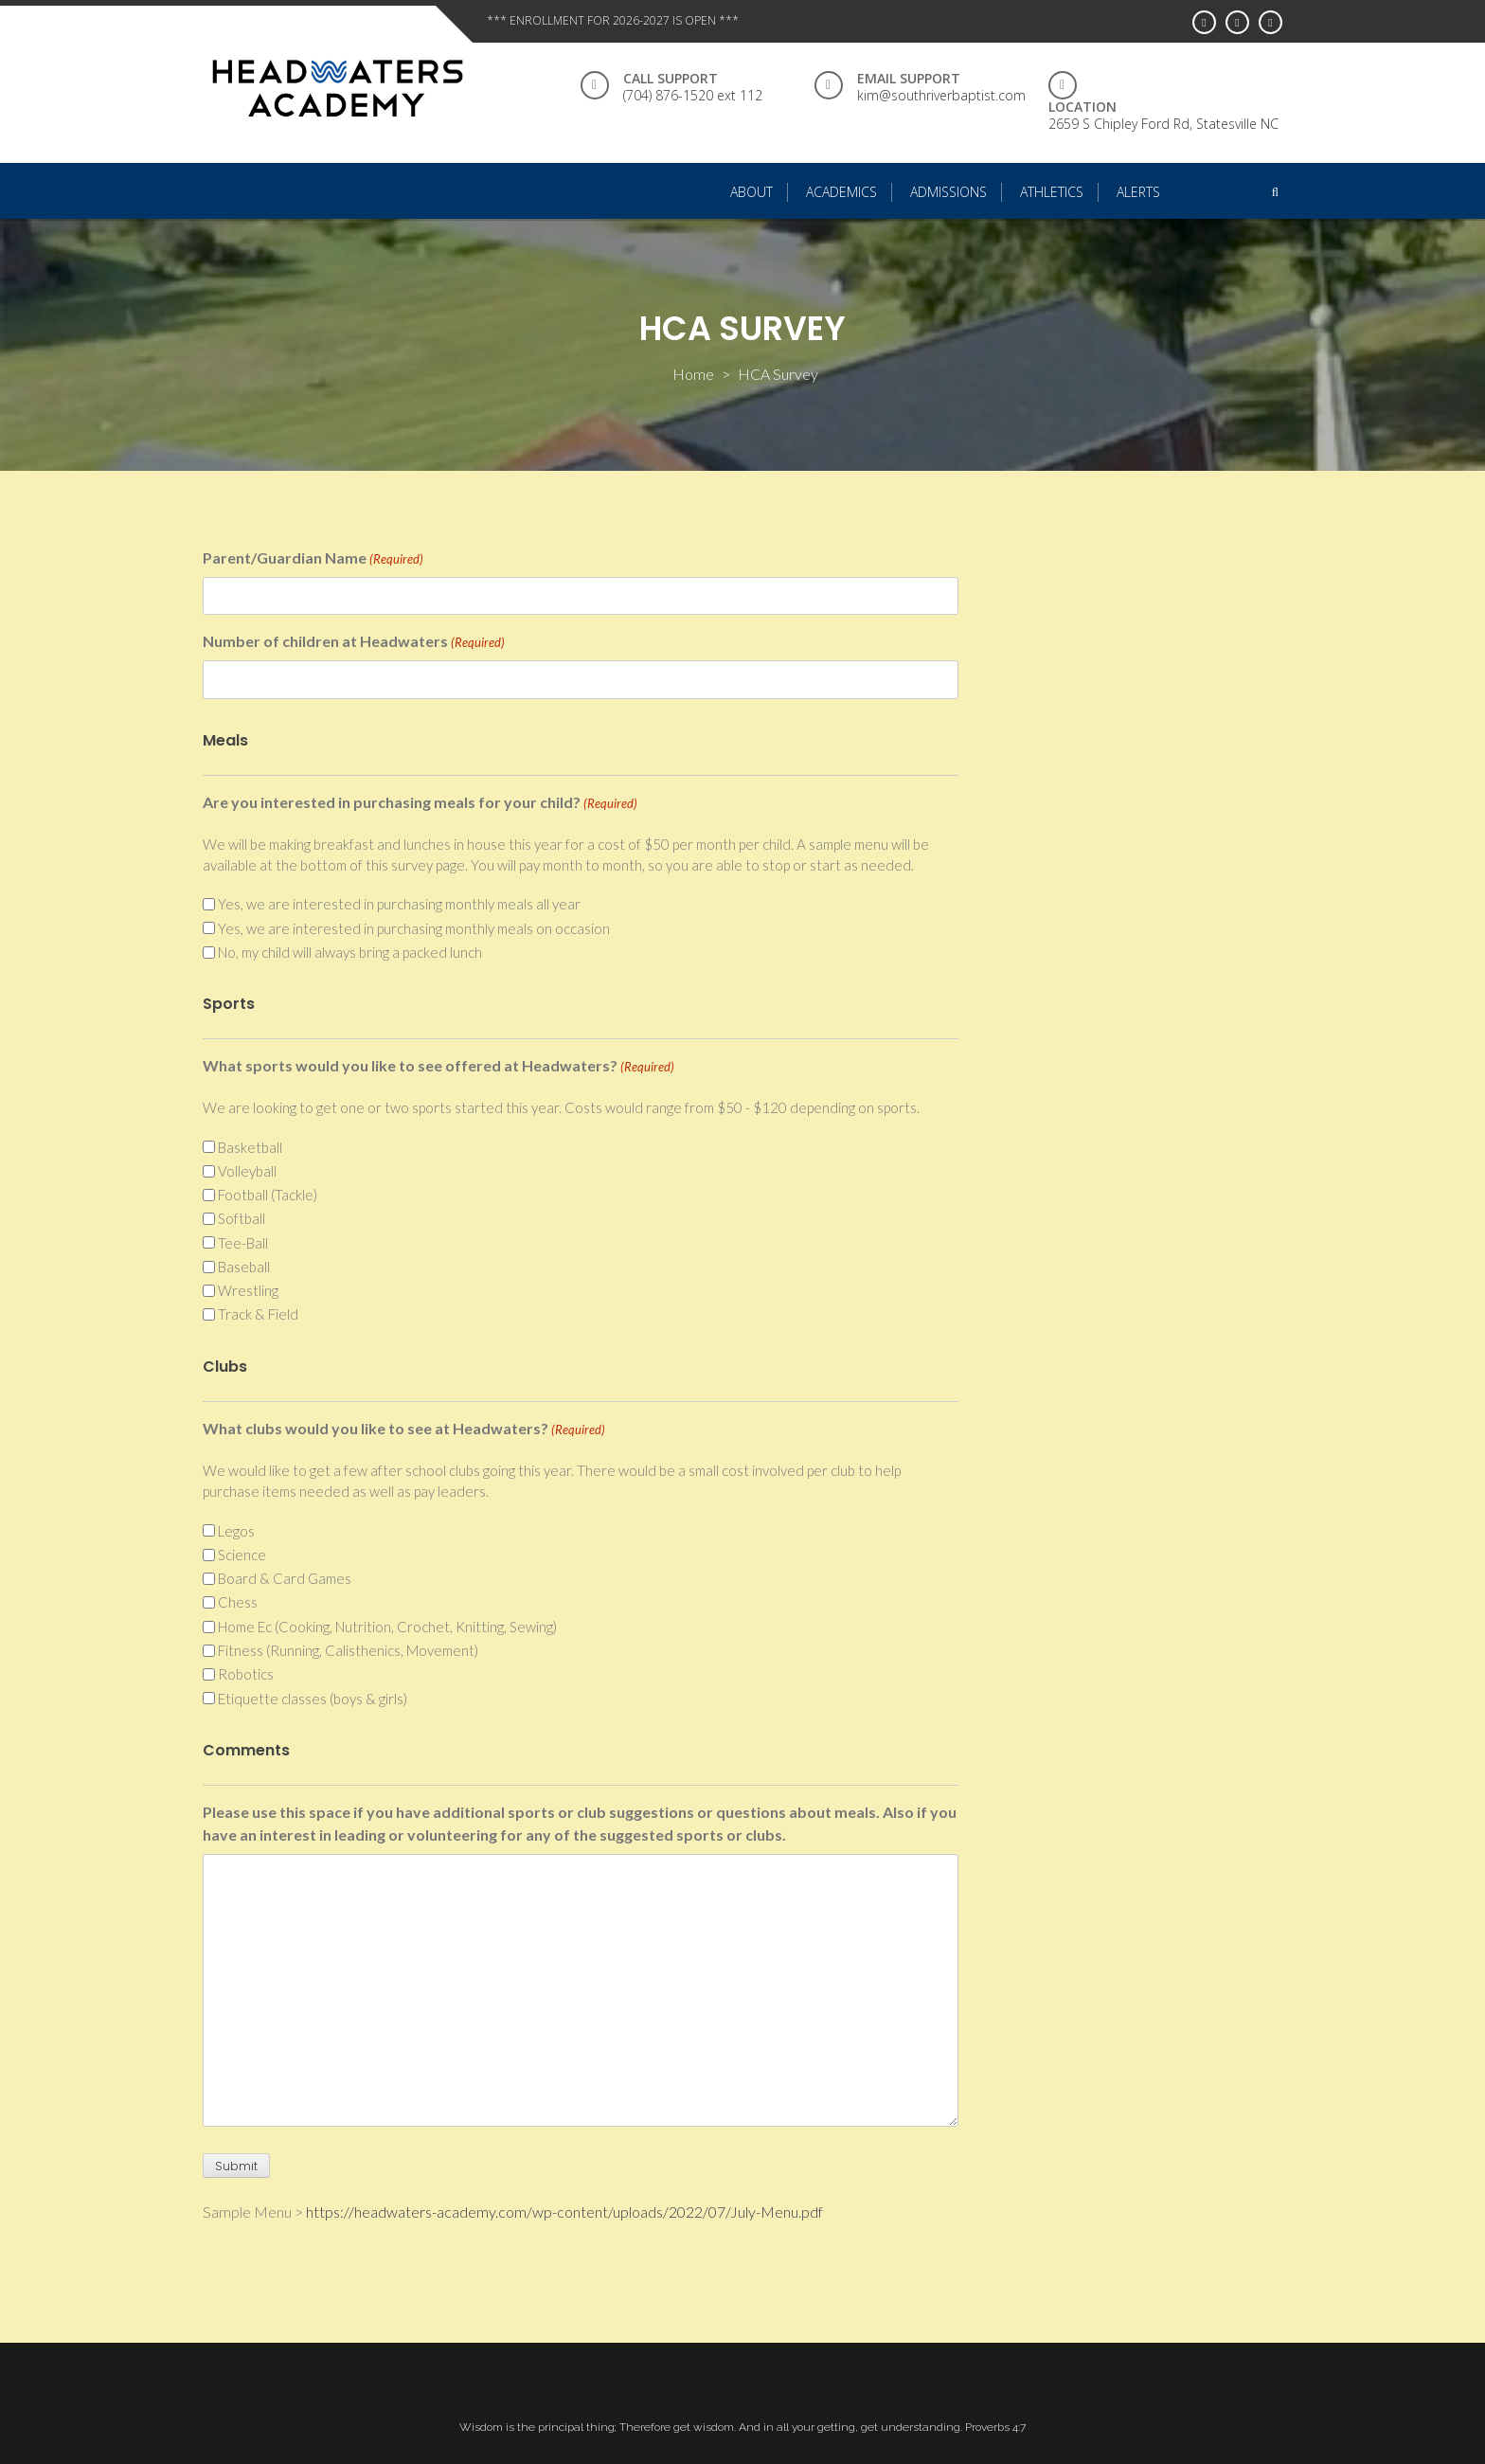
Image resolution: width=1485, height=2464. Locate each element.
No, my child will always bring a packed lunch (350, 952)
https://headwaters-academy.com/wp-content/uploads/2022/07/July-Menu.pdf (564, 2212)
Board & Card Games (284, 1578)
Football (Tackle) (267, 1194)
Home (693, 374)
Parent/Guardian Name (313, 559)
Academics (841, 192)
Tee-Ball (243, 1242)
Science (242, 1554)
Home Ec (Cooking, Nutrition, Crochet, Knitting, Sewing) (387, 1626)
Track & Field (258, 1313)
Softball (241, 1218)
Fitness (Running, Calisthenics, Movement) (348, 1650)
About (751, 192)
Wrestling (248, 1290)
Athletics (1051, 192)
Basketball (250, 1147)
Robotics (246, 1673)
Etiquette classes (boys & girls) (312, 1698)
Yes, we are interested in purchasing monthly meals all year (399, 903)
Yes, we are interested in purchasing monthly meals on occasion (414, 928)
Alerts (1138, 192)
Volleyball (247, 1170)
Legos (236, 1530)
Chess (238, 1601)
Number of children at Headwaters (354, 642)
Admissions (948, 192)
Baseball (244, 1266)
